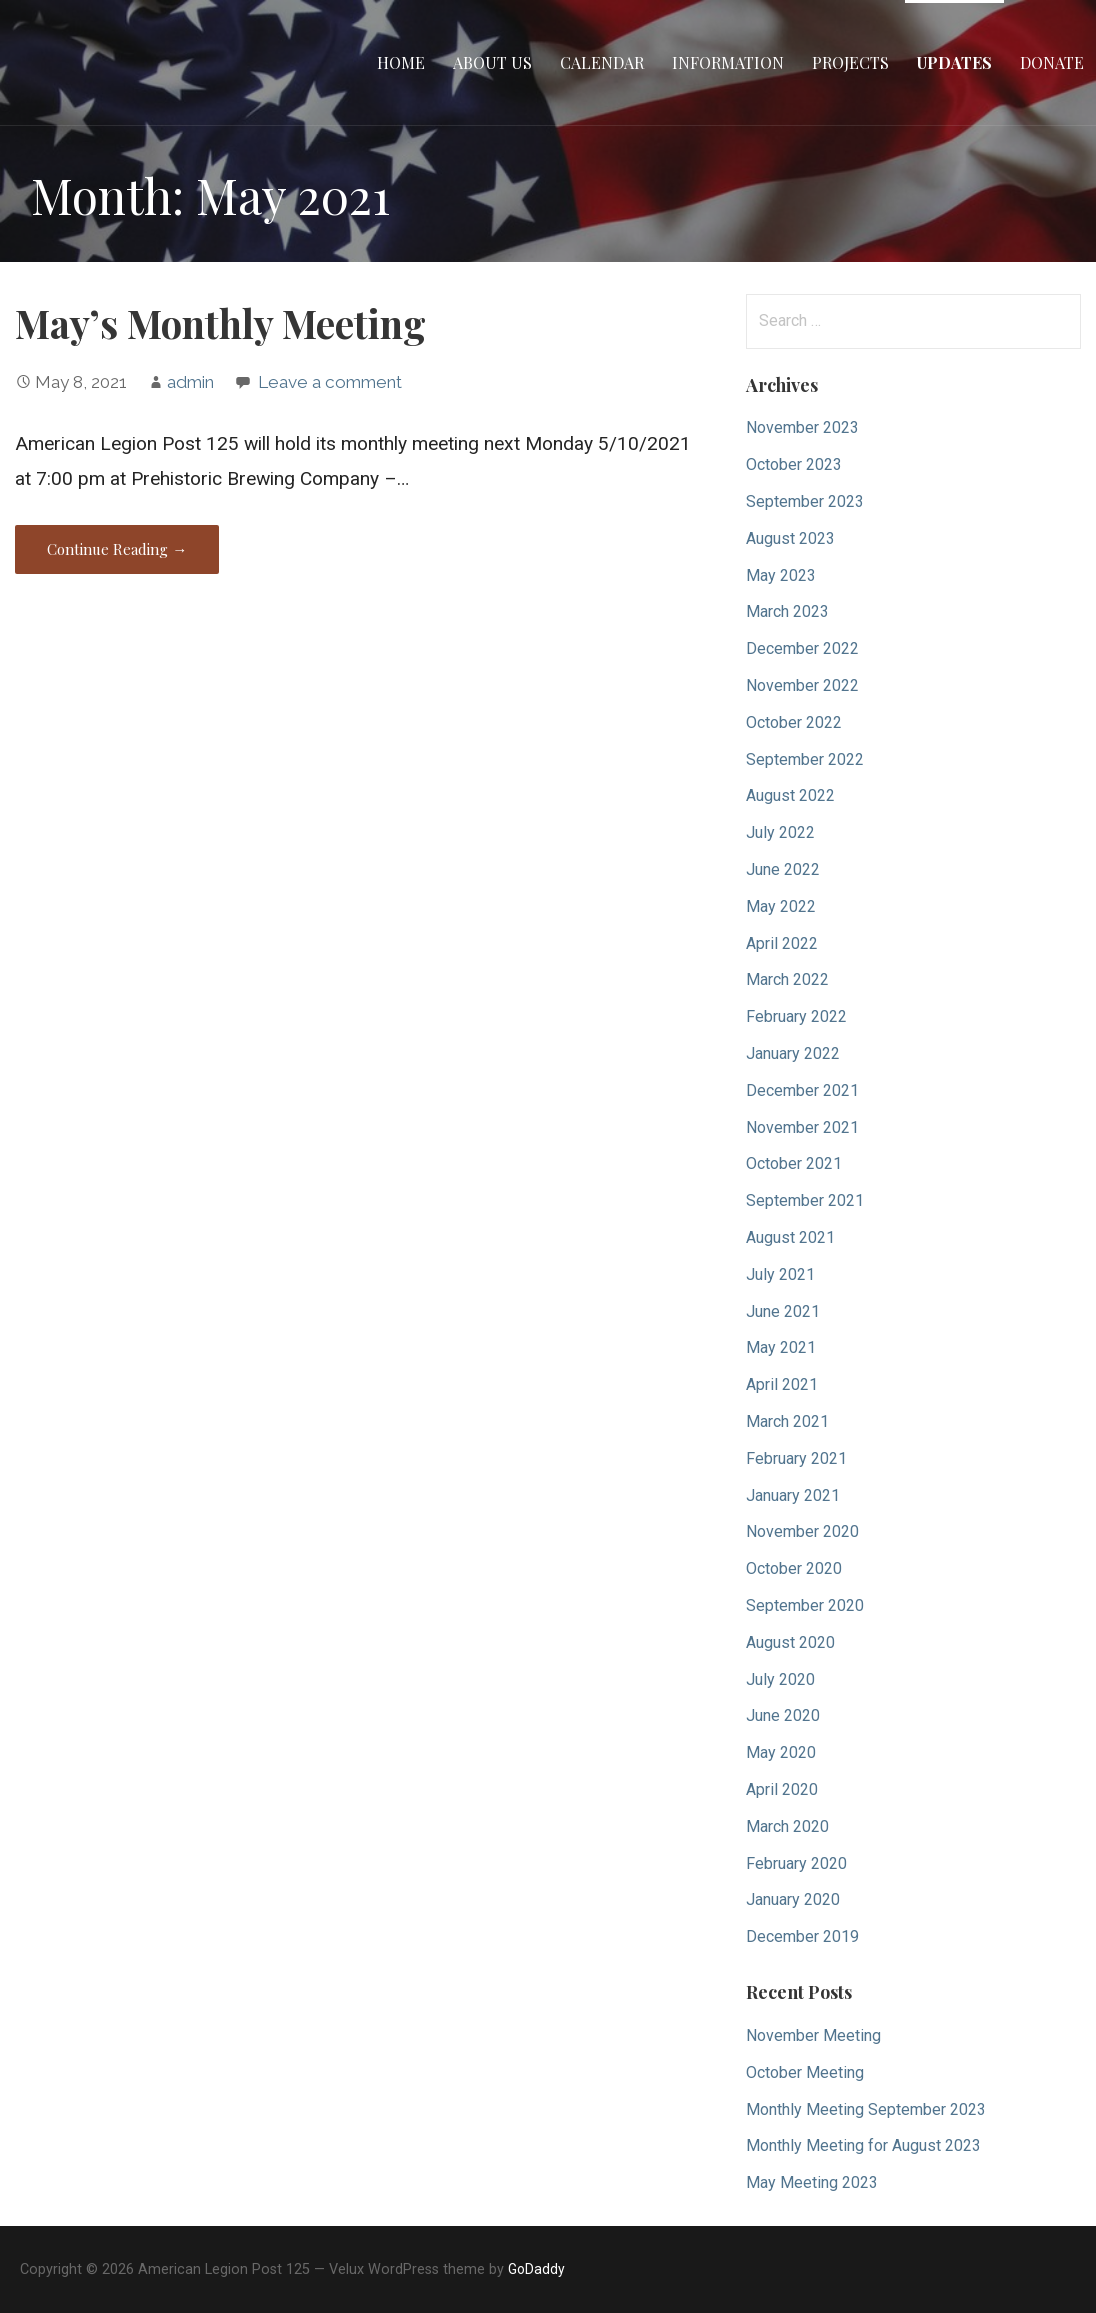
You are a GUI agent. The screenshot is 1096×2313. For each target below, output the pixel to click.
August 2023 (790, 538)
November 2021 (802, 1127)
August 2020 (790, 1642)
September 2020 (805, 1605)
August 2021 (790, 1237)
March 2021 (787, 1421)
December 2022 (802, 648)
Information (728, 62)
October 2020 (794, 1568)
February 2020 (796, 1863)
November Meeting (813, 2035)
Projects (850, 62)
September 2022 (805, 759)
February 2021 (796, 1458)
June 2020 (783, 1715)
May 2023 (781, 575)
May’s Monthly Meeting (220, 323)
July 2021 (780, 1274)
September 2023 (805, 501)
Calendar (602, 62)
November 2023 (802, 427)
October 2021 (794, 1163)
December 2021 (802, 1090)
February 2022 (796, 1016)
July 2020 (780, 1679)
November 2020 (802, 1531)
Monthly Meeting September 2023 (866, 2109)
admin (190, 382)
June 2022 (783, 869)
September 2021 (805, 1200)
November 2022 (802, 685)
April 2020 (782, 1789)
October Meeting (805, 2072)
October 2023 (794, 464)
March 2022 (787, 979)
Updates (954, 62)
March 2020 (787, 1826)
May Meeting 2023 (812, 2182)
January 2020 (793, 1899)
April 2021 (782, 1384)
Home (401, 62)
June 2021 (783, 1311)
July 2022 (780, 832)
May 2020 (781, 1752)
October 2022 (794, 722)
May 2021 (781, 1347)
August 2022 (790, 795)
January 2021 (793, 1495)
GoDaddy (536, 2269)
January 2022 (793, 1053)
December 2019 (802, 1936)
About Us (492, 62)
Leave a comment (330, 382)
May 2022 (781, 906)
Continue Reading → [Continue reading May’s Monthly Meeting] (117, 549)
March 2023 (787, 611)
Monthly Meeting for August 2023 (863, 2145)
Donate (1052, 62)
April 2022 (782, 943)
